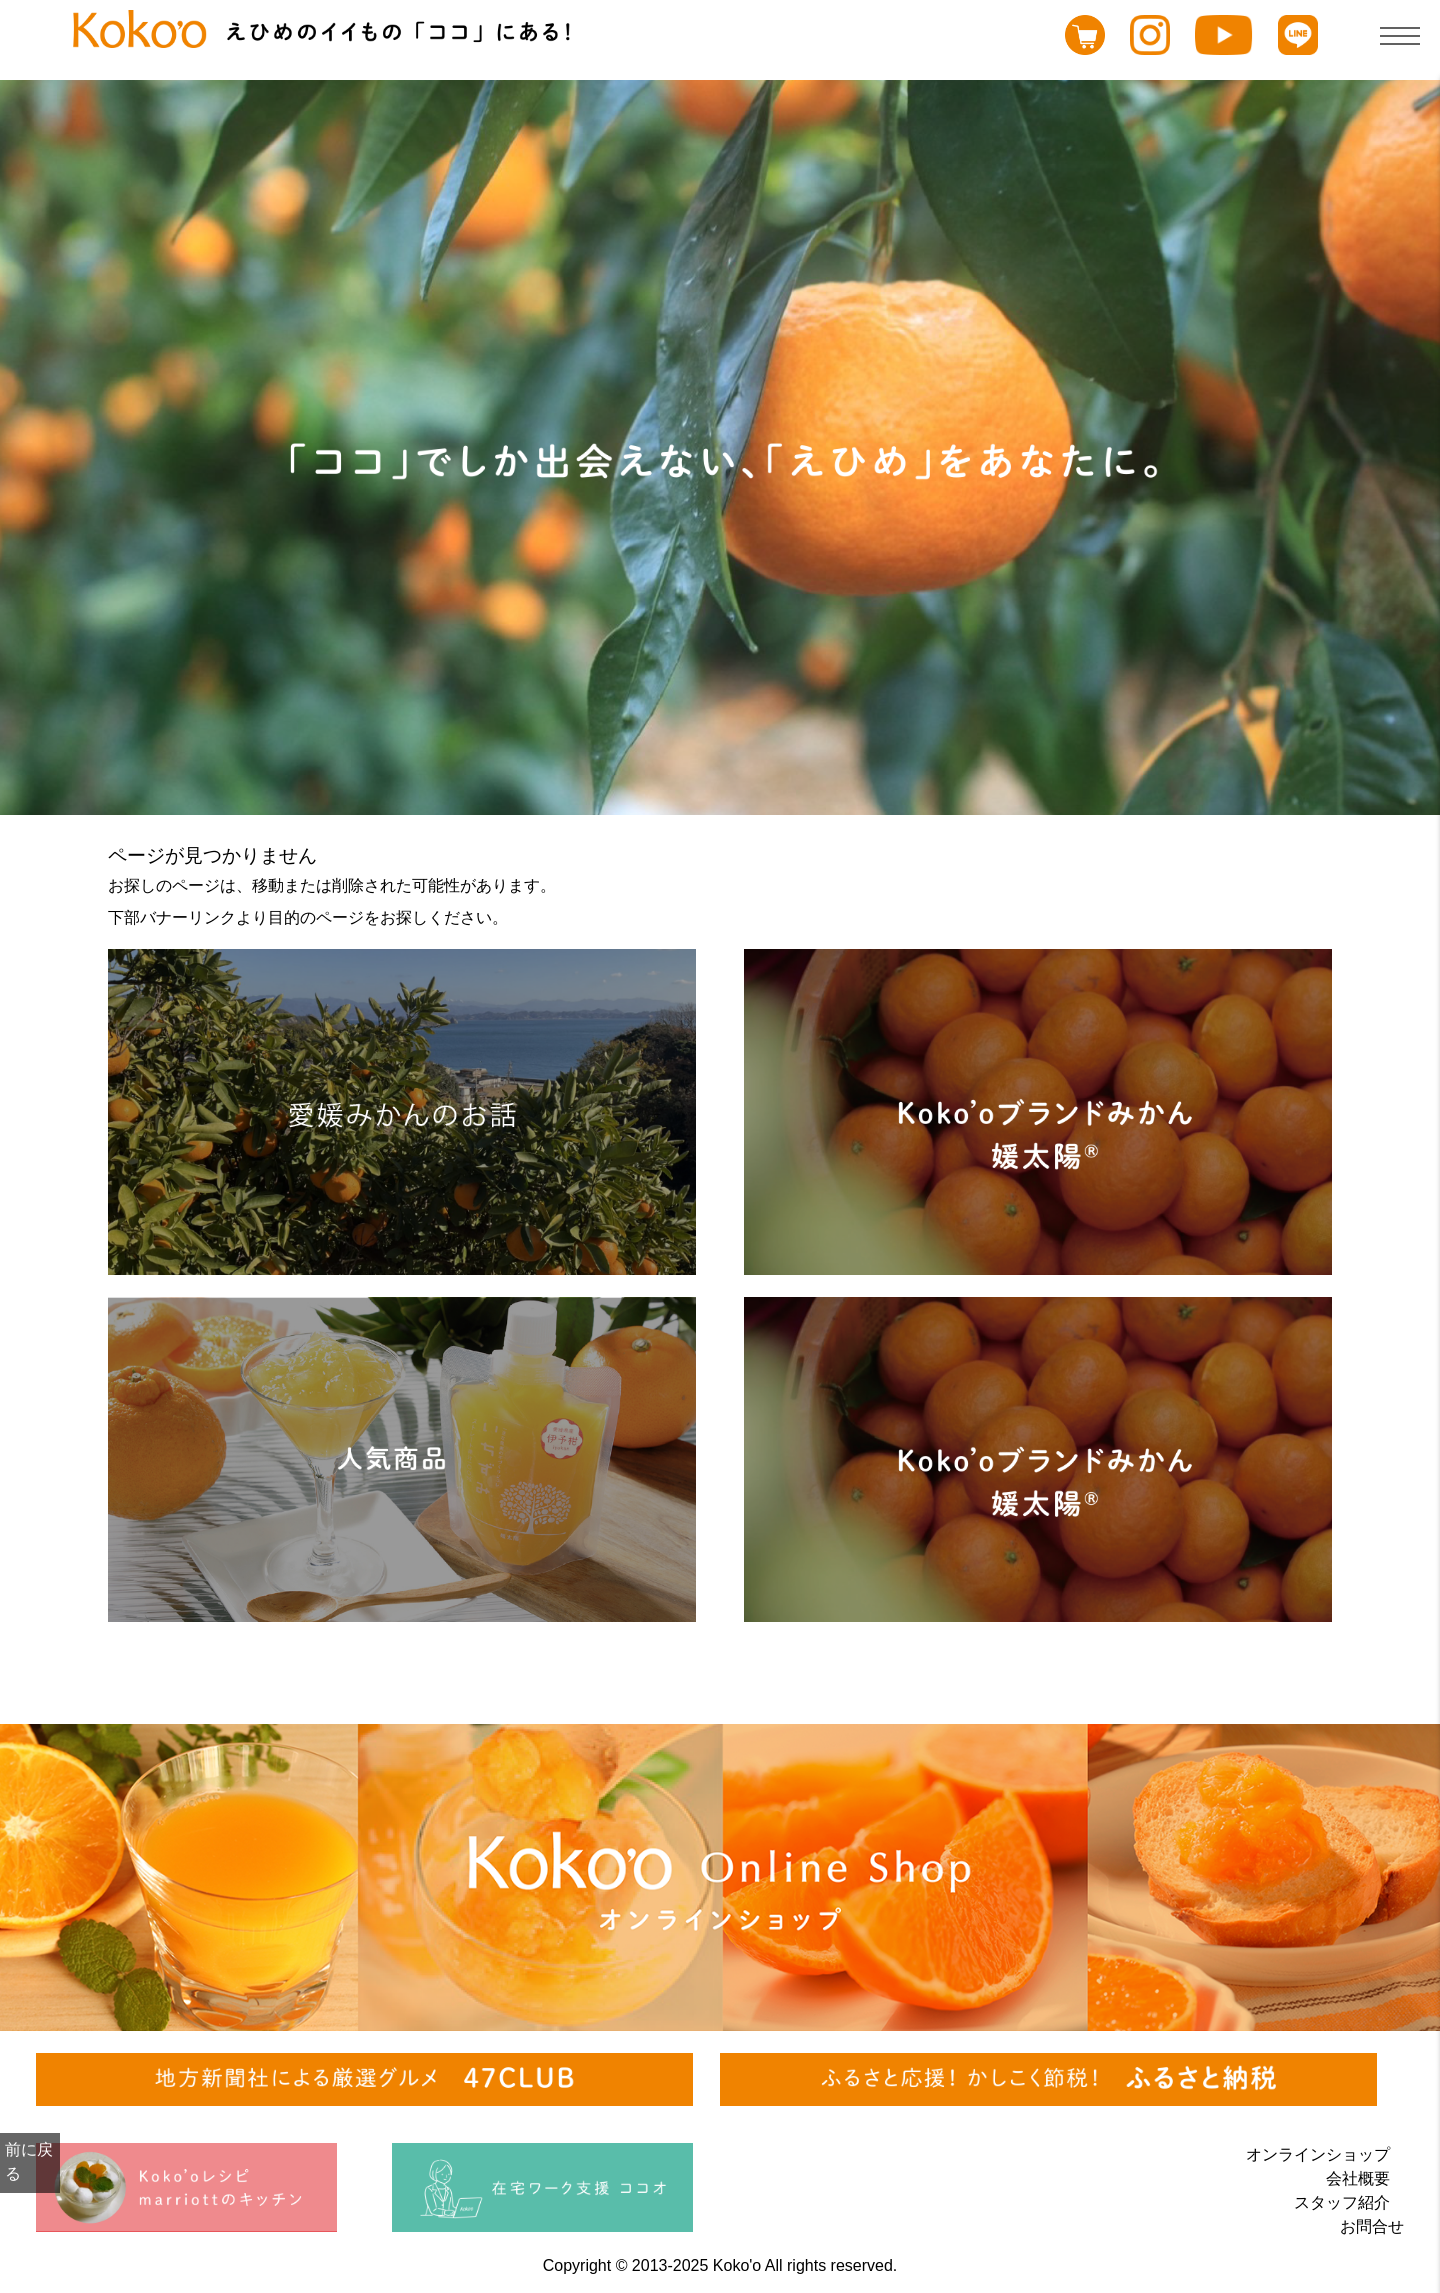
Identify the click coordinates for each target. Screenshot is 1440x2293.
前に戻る (29, 2161)
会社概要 (1358, 2178)
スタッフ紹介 (1342, 2202)
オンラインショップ (1318, 2154)
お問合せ (1372, 2226)
